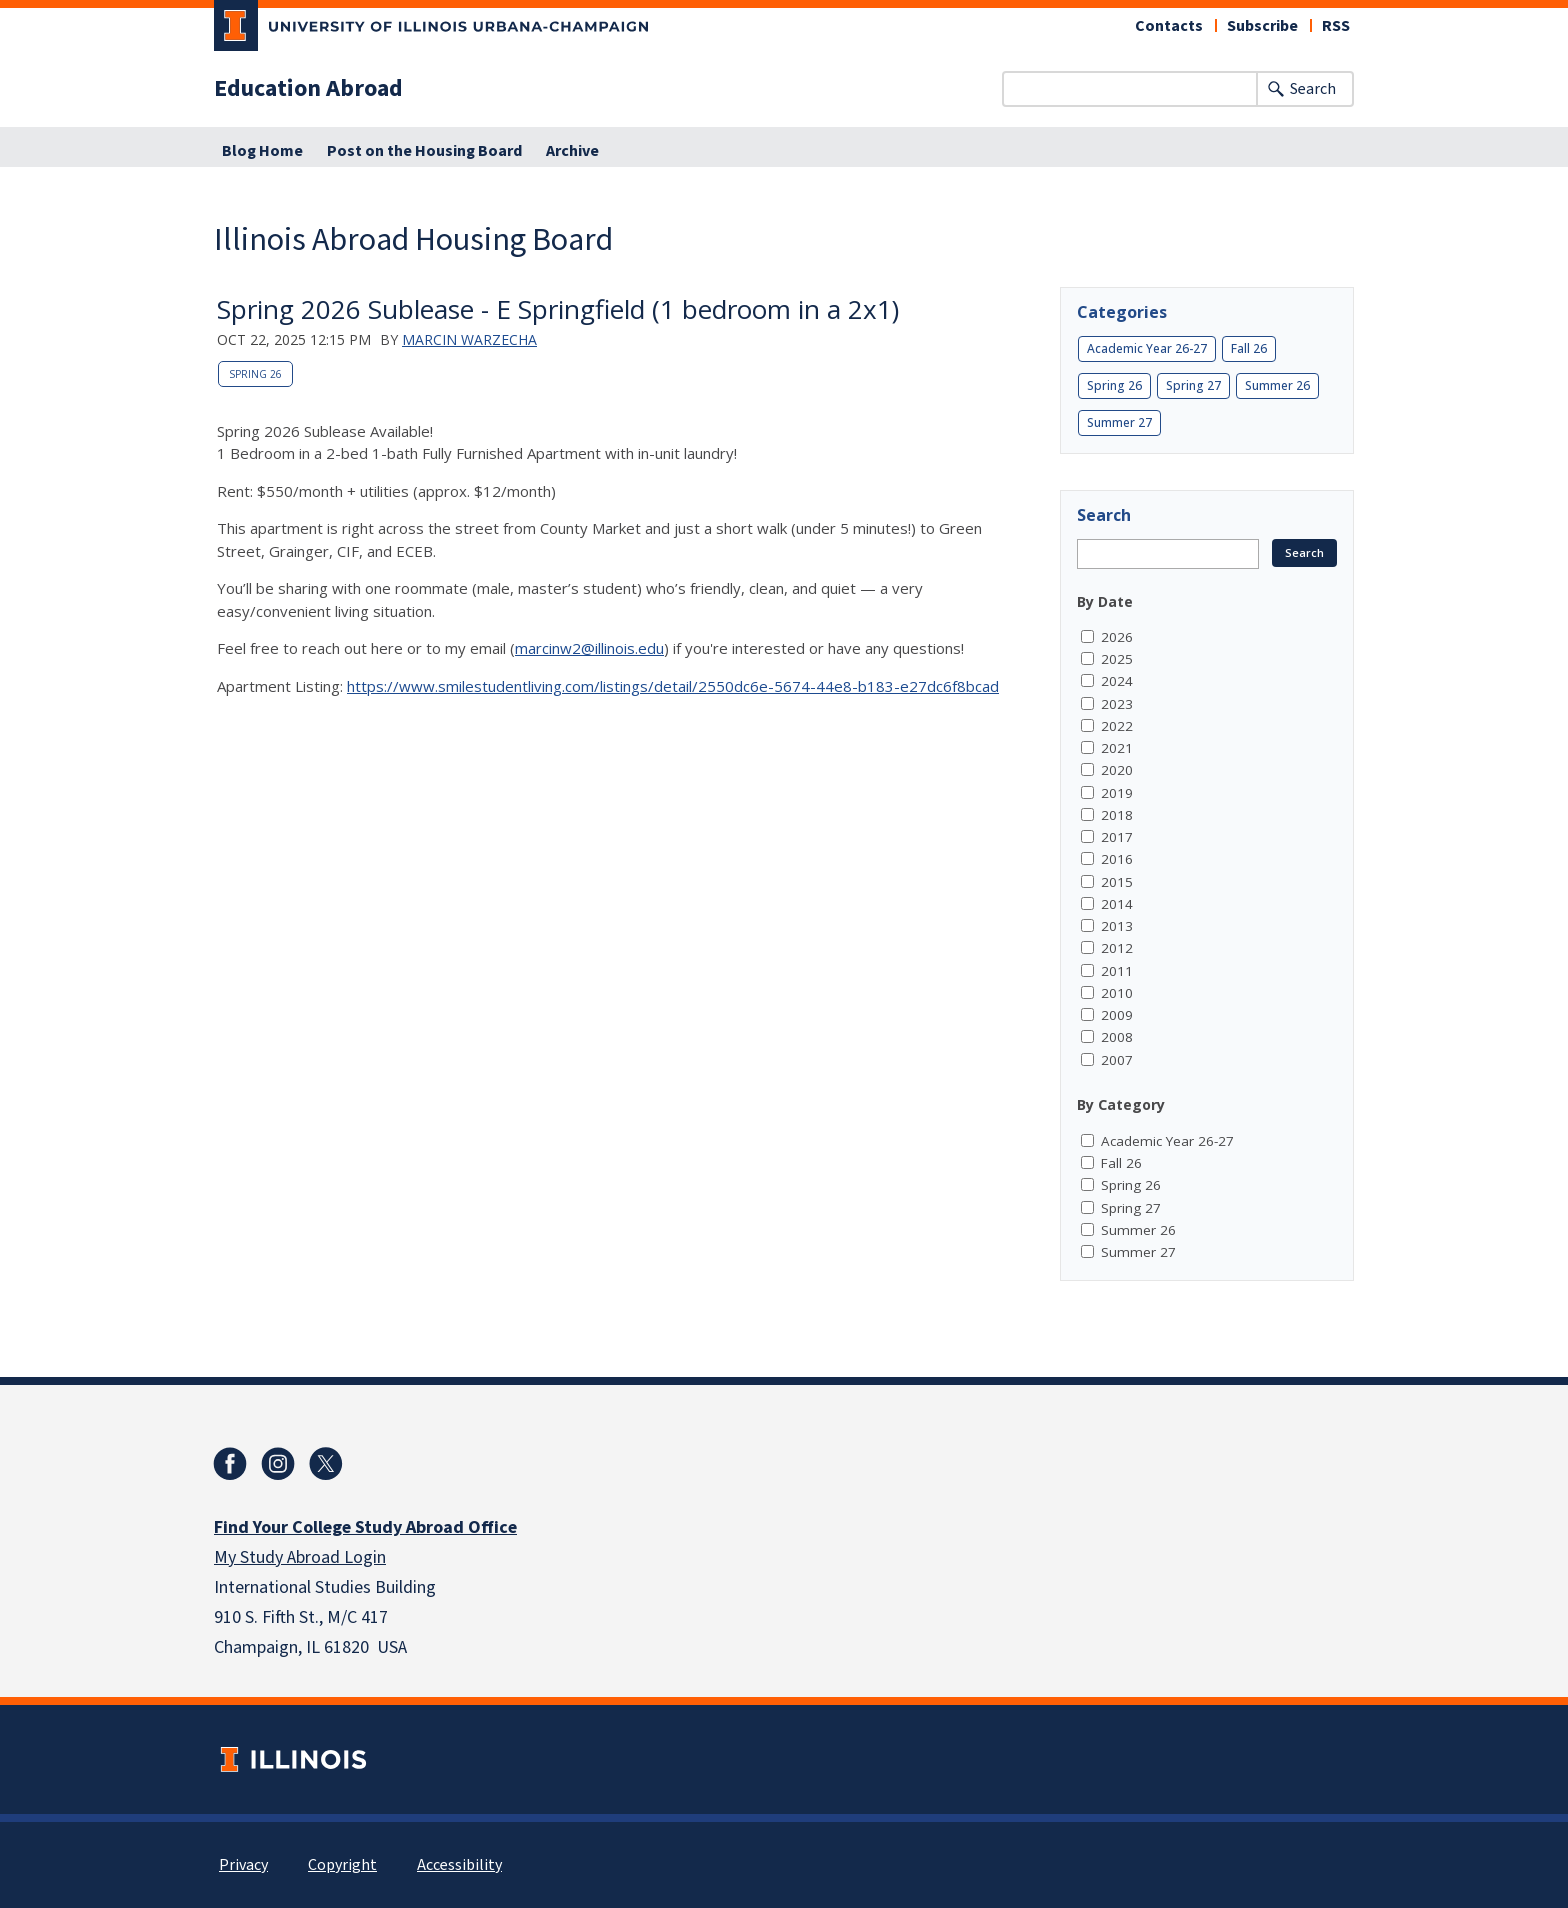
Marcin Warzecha (469, 339)
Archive (572, 151)
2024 (1117, 681)
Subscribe (1262, 26)
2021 (1117, 748)
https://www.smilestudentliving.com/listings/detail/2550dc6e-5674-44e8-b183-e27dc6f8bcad (673, 686)
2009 (1117, 1015)
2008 (1117, 1037)
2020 (1117, 770)
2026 (1117, 637)
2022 (1117, 726)
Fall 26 (1249, 348)
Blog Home (262, 151)
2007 (1117, 1060)
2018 (1117, 815)
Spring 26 (255, 374)
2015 (1117, 882)
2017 (1117, 837)
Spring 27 (1193, 385)
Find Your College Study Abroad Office (365, 1527)
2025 (1117, 659)
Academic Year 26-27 (1147, 348)
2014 (1117, 904)
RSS (1336, 26)
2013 (1117, 926)
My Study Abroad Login (300, 1557)
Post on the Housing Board (424, 151)
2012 (1117, 948)
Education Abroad (308, 89)
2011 (1117, 971)
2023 (1117, 704)
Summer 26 (1277, 385)
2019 (1117, 793)
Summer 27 (1119, 422)
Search (1313, 89)
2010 (1117, 993)
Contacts (1169, 26)
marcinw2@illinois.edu (589, 648)
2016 (1117, 859)
